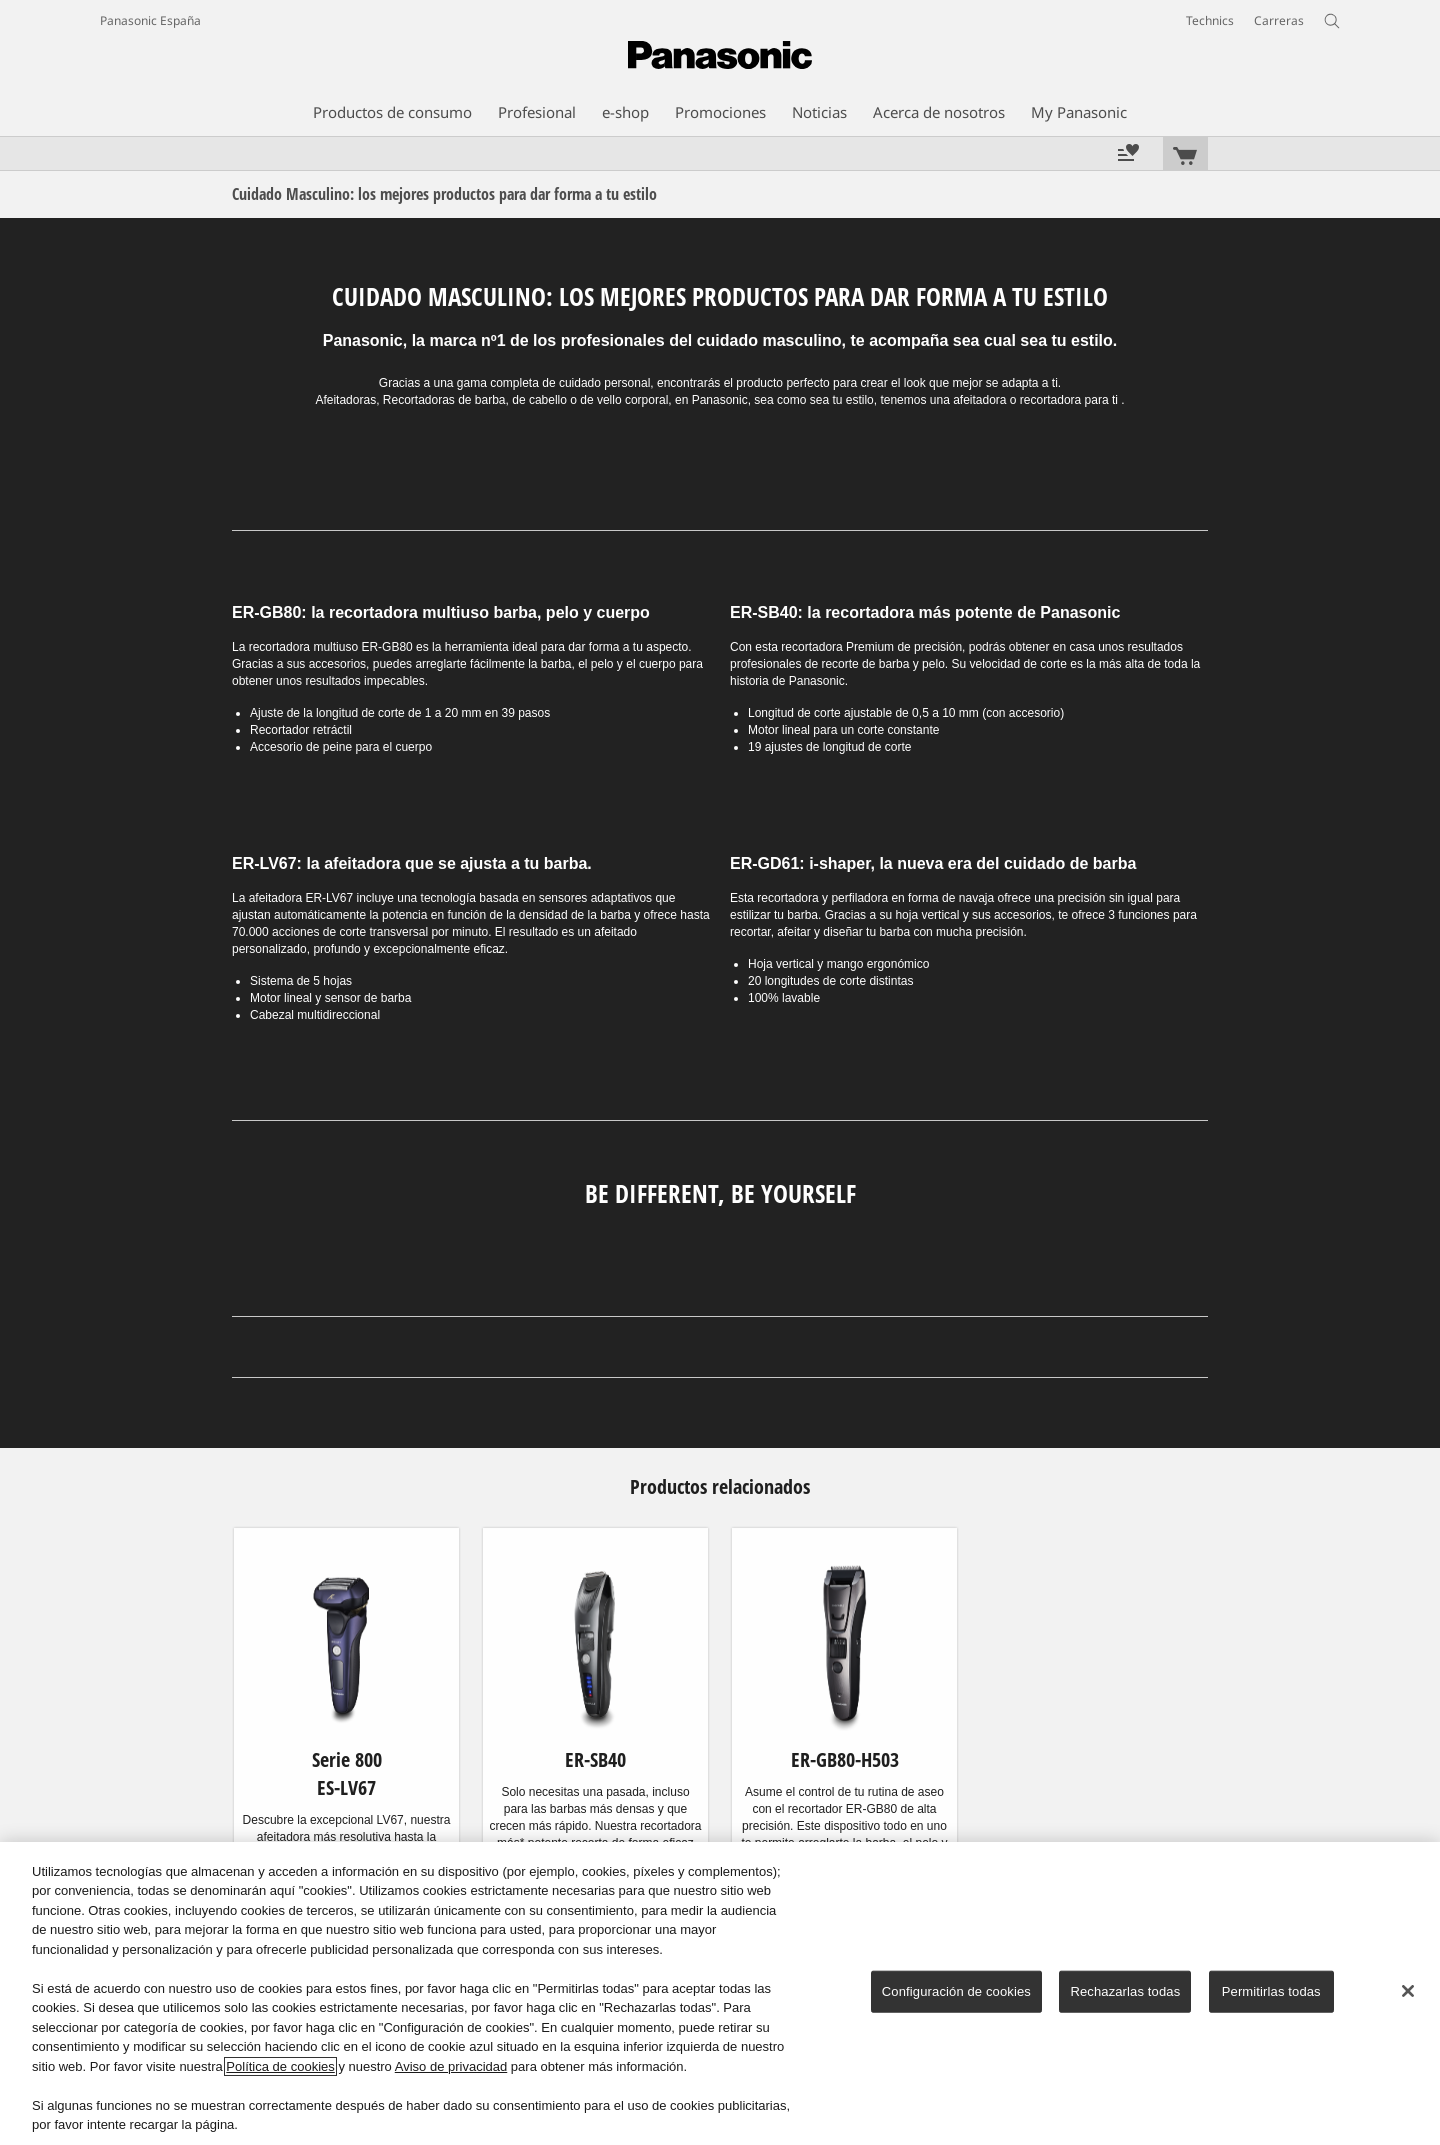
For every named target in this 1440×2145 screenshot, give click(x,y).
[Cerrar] (1408, 1991)
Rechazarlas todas (1125, 1991)
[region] (720, 1993)
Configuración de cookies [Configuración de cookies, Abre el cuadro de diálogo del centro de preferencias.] (956, 1991)
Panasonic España (150, 20)
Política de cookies (280, 2066)
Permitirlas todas (1271, 1991)
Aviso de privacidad (451, 2066)
